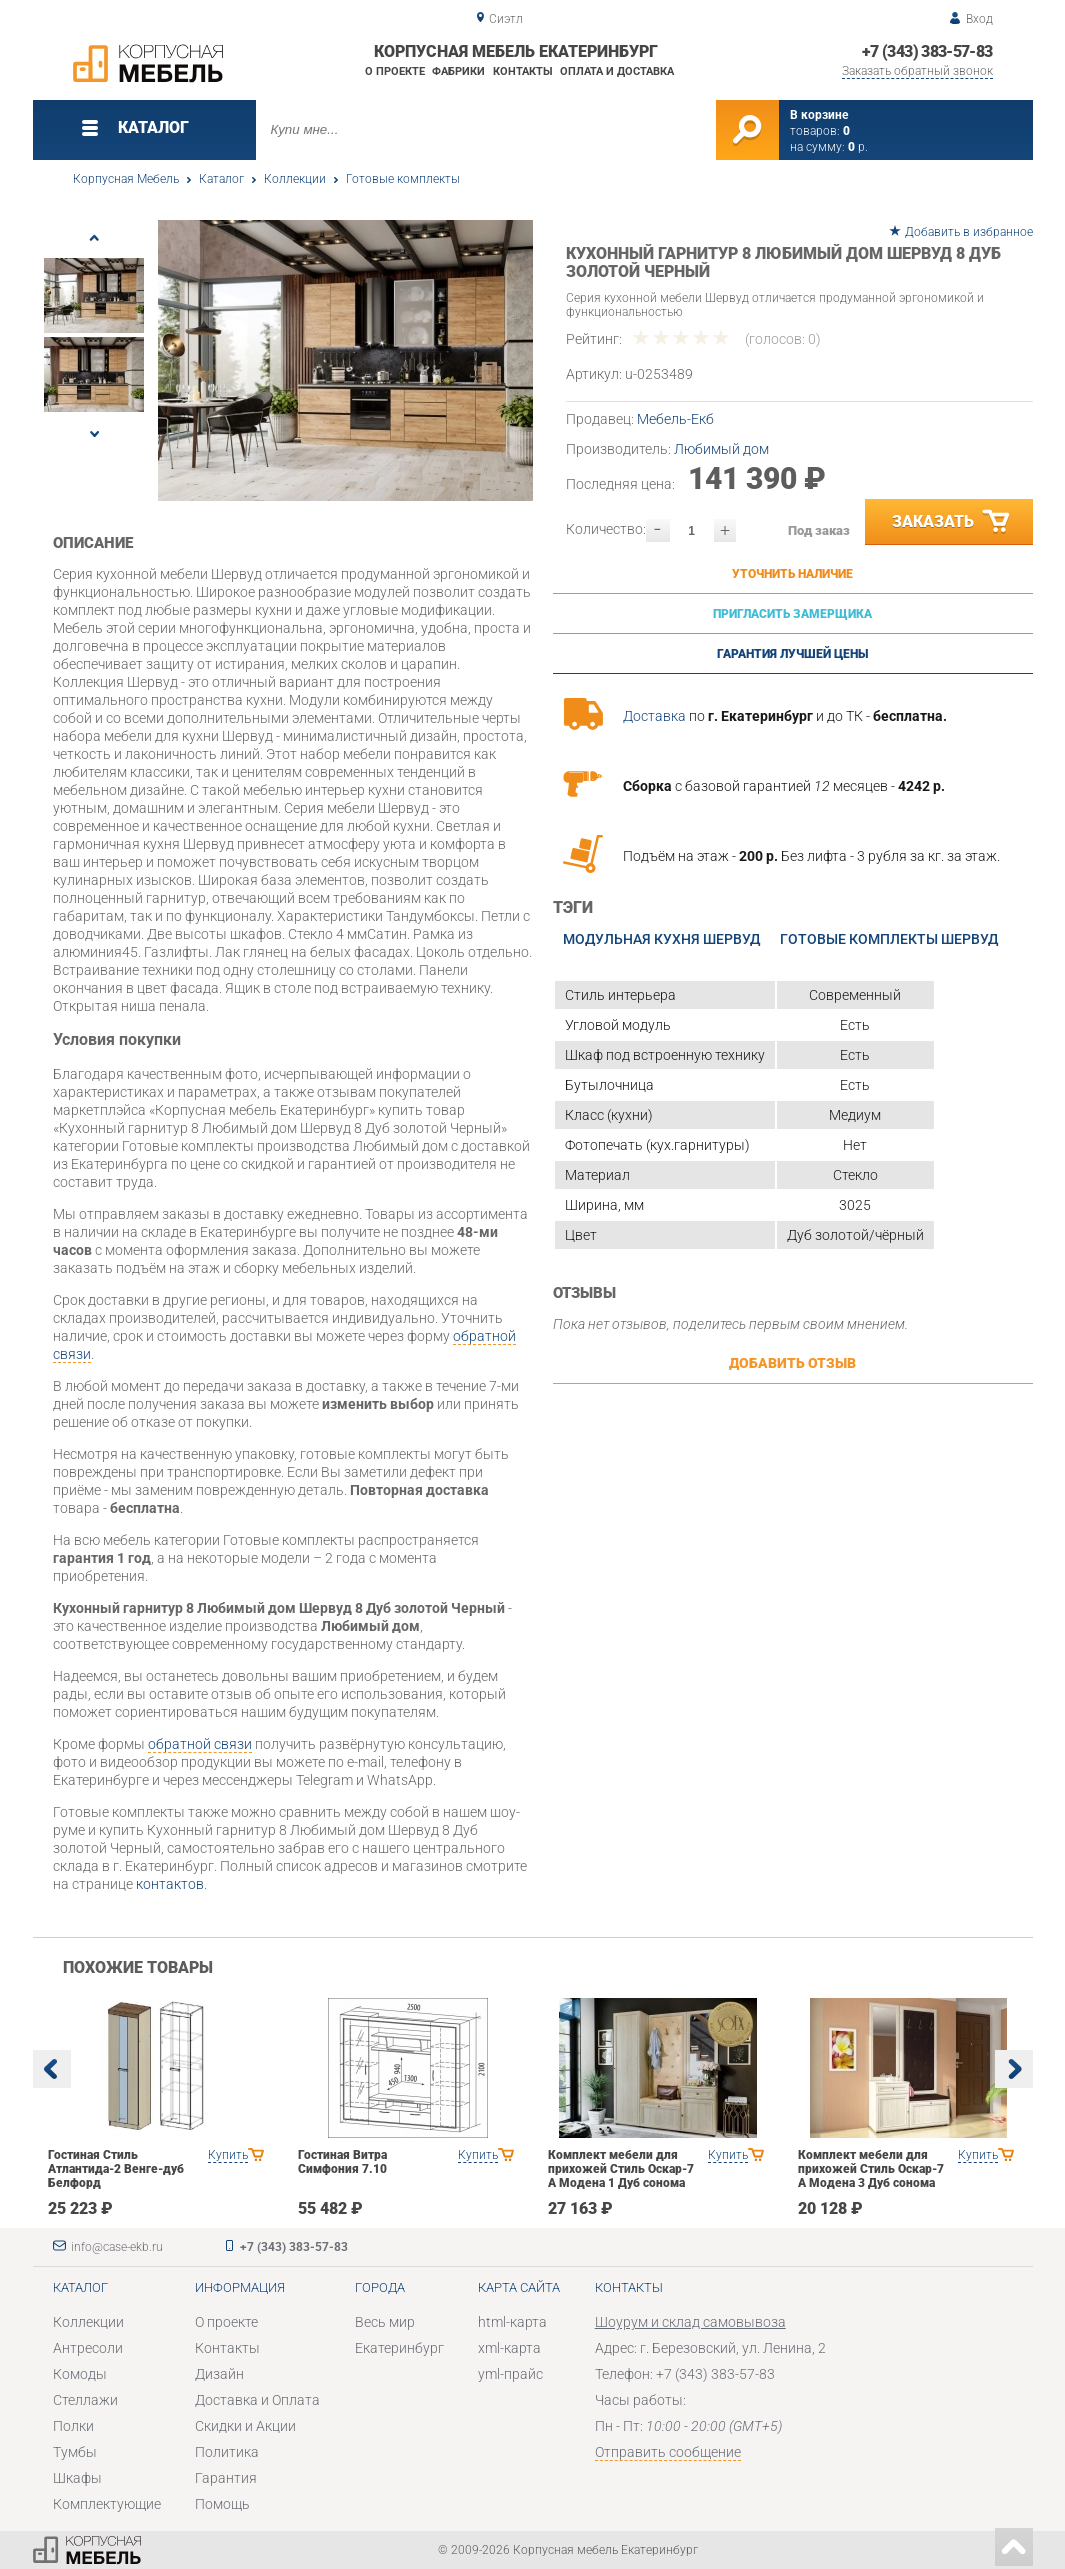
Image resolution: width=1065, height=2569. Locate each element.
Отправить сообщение (668, 2452)
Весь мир (385, 2322)
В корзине (819, 115)
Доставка (654, 716)
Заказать (952, 522)
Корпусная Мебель (126, 179)
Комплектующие (107, 2504)
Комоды (80, 2374)
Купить (228, 2155)
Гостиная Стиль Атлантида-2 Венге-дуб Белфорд (116, 2169)
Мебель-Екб (675, 419)
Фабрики (458, 71)
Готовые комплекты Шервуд (889, 939)
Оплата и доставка (617, 71)
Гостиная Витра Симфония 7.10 (342, 2162)
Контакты (523, 71)
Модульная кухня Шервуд (661, 939)
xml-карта (509, 2348)
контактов (170, 1884)
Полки (73, 2426)
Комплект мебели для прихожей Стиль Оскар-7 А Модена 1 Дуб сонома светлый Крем (621, 2176)
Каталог (221, 179)
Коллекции (295, 179)
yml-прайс (510, 2374)
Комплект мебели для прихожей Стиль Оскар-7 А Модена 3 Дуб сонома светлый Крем (871, 2176)
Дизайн (219, 2374)
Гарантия (226, 2478)
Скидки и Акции (245, 2426)
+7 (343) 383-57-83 (927, 51)
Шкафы (77, 2478)
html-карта (512, 2322)
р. (858, 147)
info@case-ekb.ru (117, 2247)
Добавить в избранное (969, 232)
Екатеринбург (399, 2348)
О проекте (395, 71)
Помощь (222, 2504)
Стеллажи (85, 2400)
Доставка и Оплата (257, 2400)
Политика (227, 2452)
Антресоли (88, 2348)
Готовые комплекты (403, 179)
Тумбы (75, 2452)
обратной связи (200, 1744)
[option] (345, 360)
